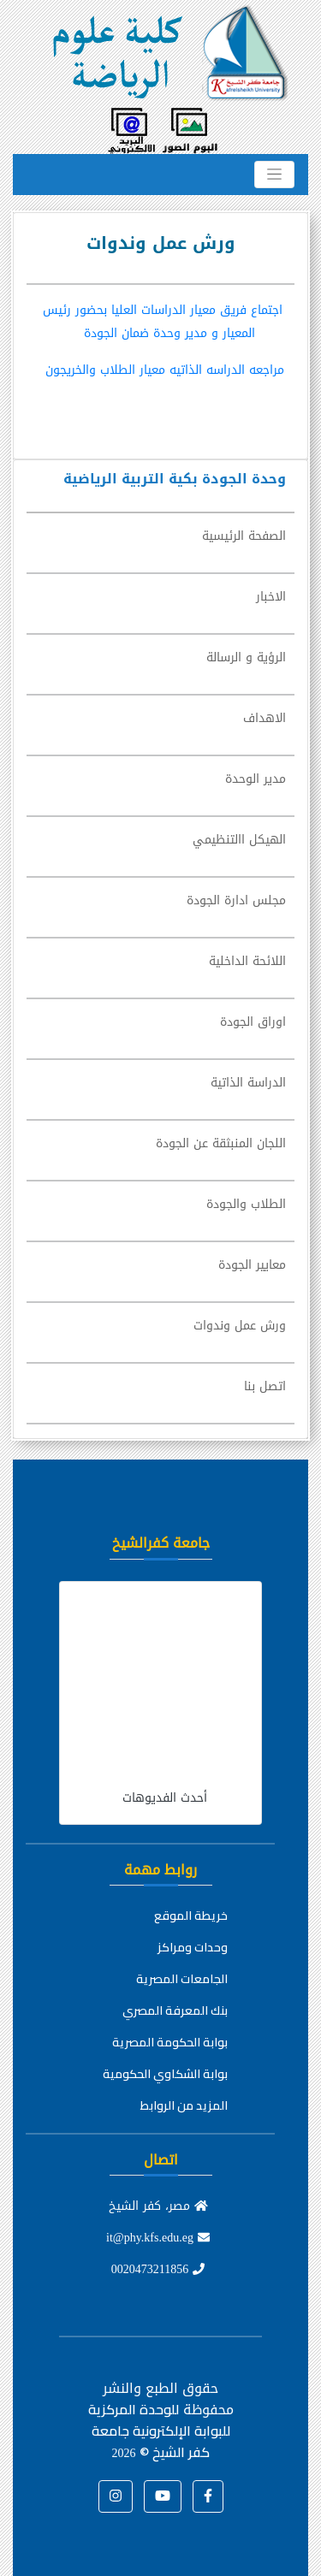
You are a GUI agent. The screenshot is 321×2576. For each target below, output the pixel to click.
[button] (208, 2496)
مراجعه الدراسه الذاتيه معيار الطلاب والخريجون (164, 370)
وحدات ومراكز (193, 1947)
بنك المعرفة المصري (175, 2010)
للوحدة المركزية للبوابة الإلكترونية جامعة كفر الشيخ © (159, 2430)
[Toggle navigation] (274, 174)
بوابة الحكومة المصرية (170, 2042)
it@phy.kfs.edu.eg (158, 2237)
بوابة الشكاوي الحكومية (165, 2074)
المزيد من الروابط (184, 2105)
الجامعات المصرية (182, 1979)
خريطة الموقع (191, 1915)
